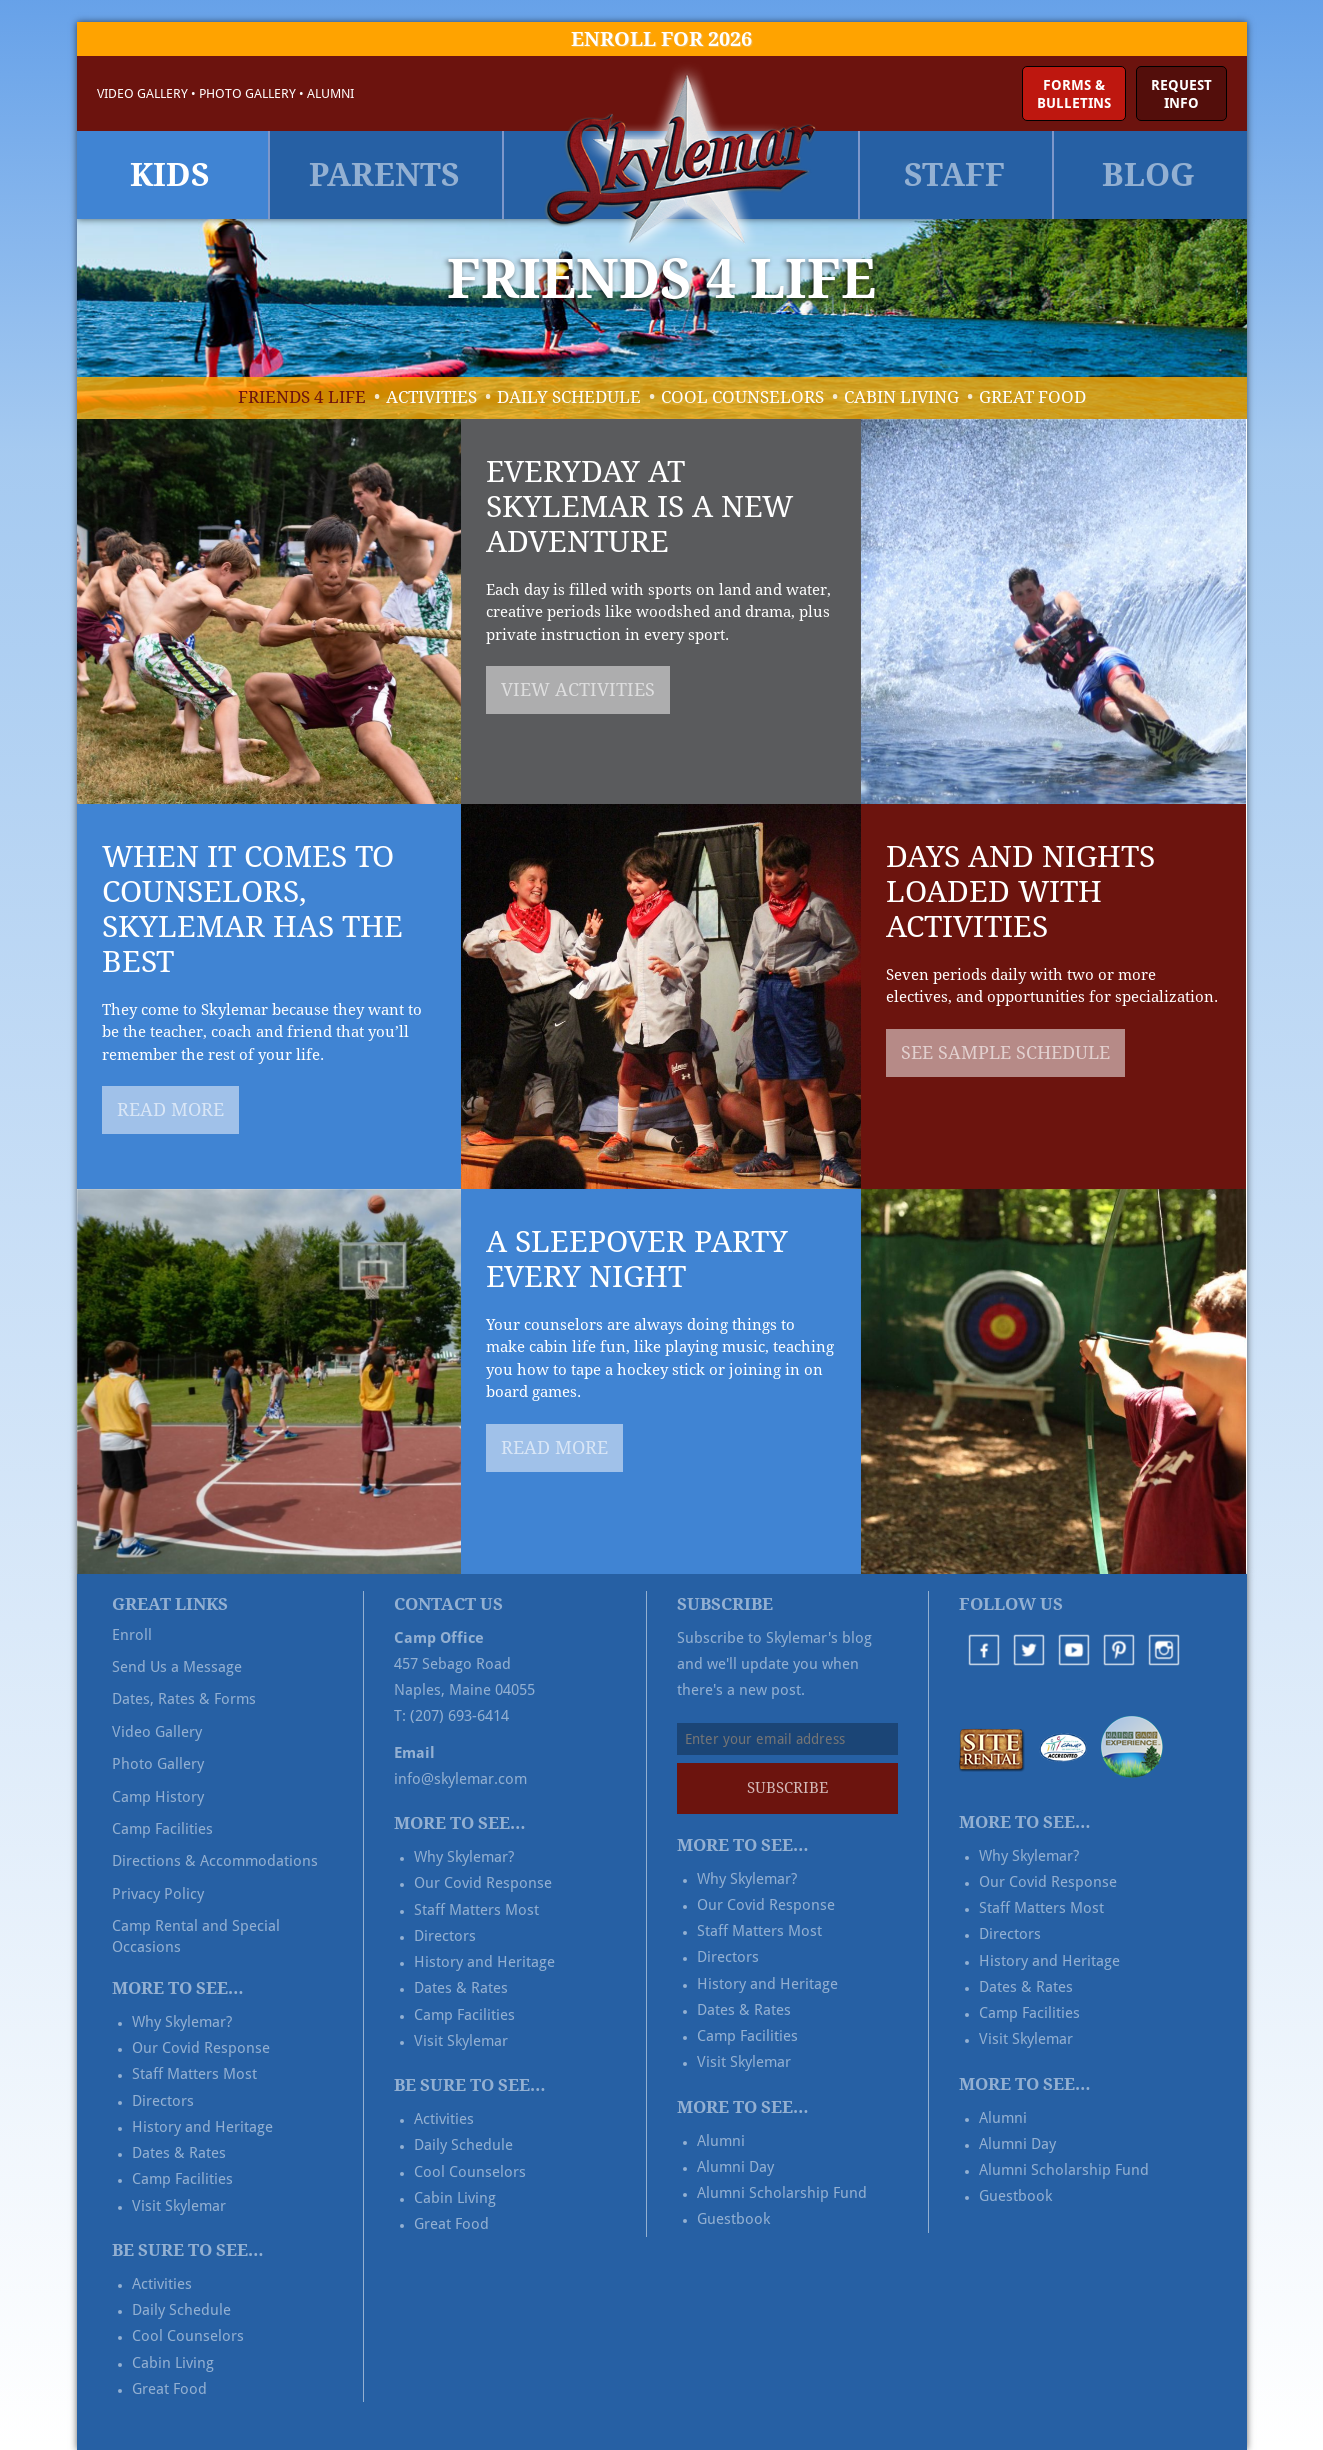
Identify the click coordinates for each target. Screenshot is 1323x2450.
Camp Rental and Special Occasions (196, 1936)
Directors (163, 2101)
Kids (170, 175)
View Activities (578, 689)
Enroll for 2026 (661, 39)
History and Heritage (202, 2127)
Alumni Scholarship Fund (782, 2193)
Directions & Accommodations (215, 1861)
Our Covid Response (201, 2048)
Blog (1148, 175)
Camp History (158, 1797)
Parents (384, 175)
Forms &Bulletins (1074, 94)
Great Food (1032, 397)
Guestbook (733, 2219)
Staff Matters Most (194, 2074)
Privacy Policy (158, 1894)
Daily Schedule (569, 397)
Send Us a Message (177, 1667)
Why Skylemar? (182, 2022)
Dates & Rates (179, 2153)
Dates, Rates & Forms (184, 1699)
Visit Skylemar (179, 2206)
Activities (431, 397)
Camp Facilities (162, 1829)
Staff (954, 175)
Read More (170, 1109)
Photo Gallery (247, 93)
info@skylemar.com (460, 1779)
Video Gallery (142, 93)
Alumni (330, 93)
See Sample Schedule (1005, 1052)
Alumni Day (735, 2167)
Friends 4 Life (302, 397)
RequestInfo (1181, 94)
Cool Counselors (742, 397)
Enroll (132, 1635)
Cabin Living (901, 397)
